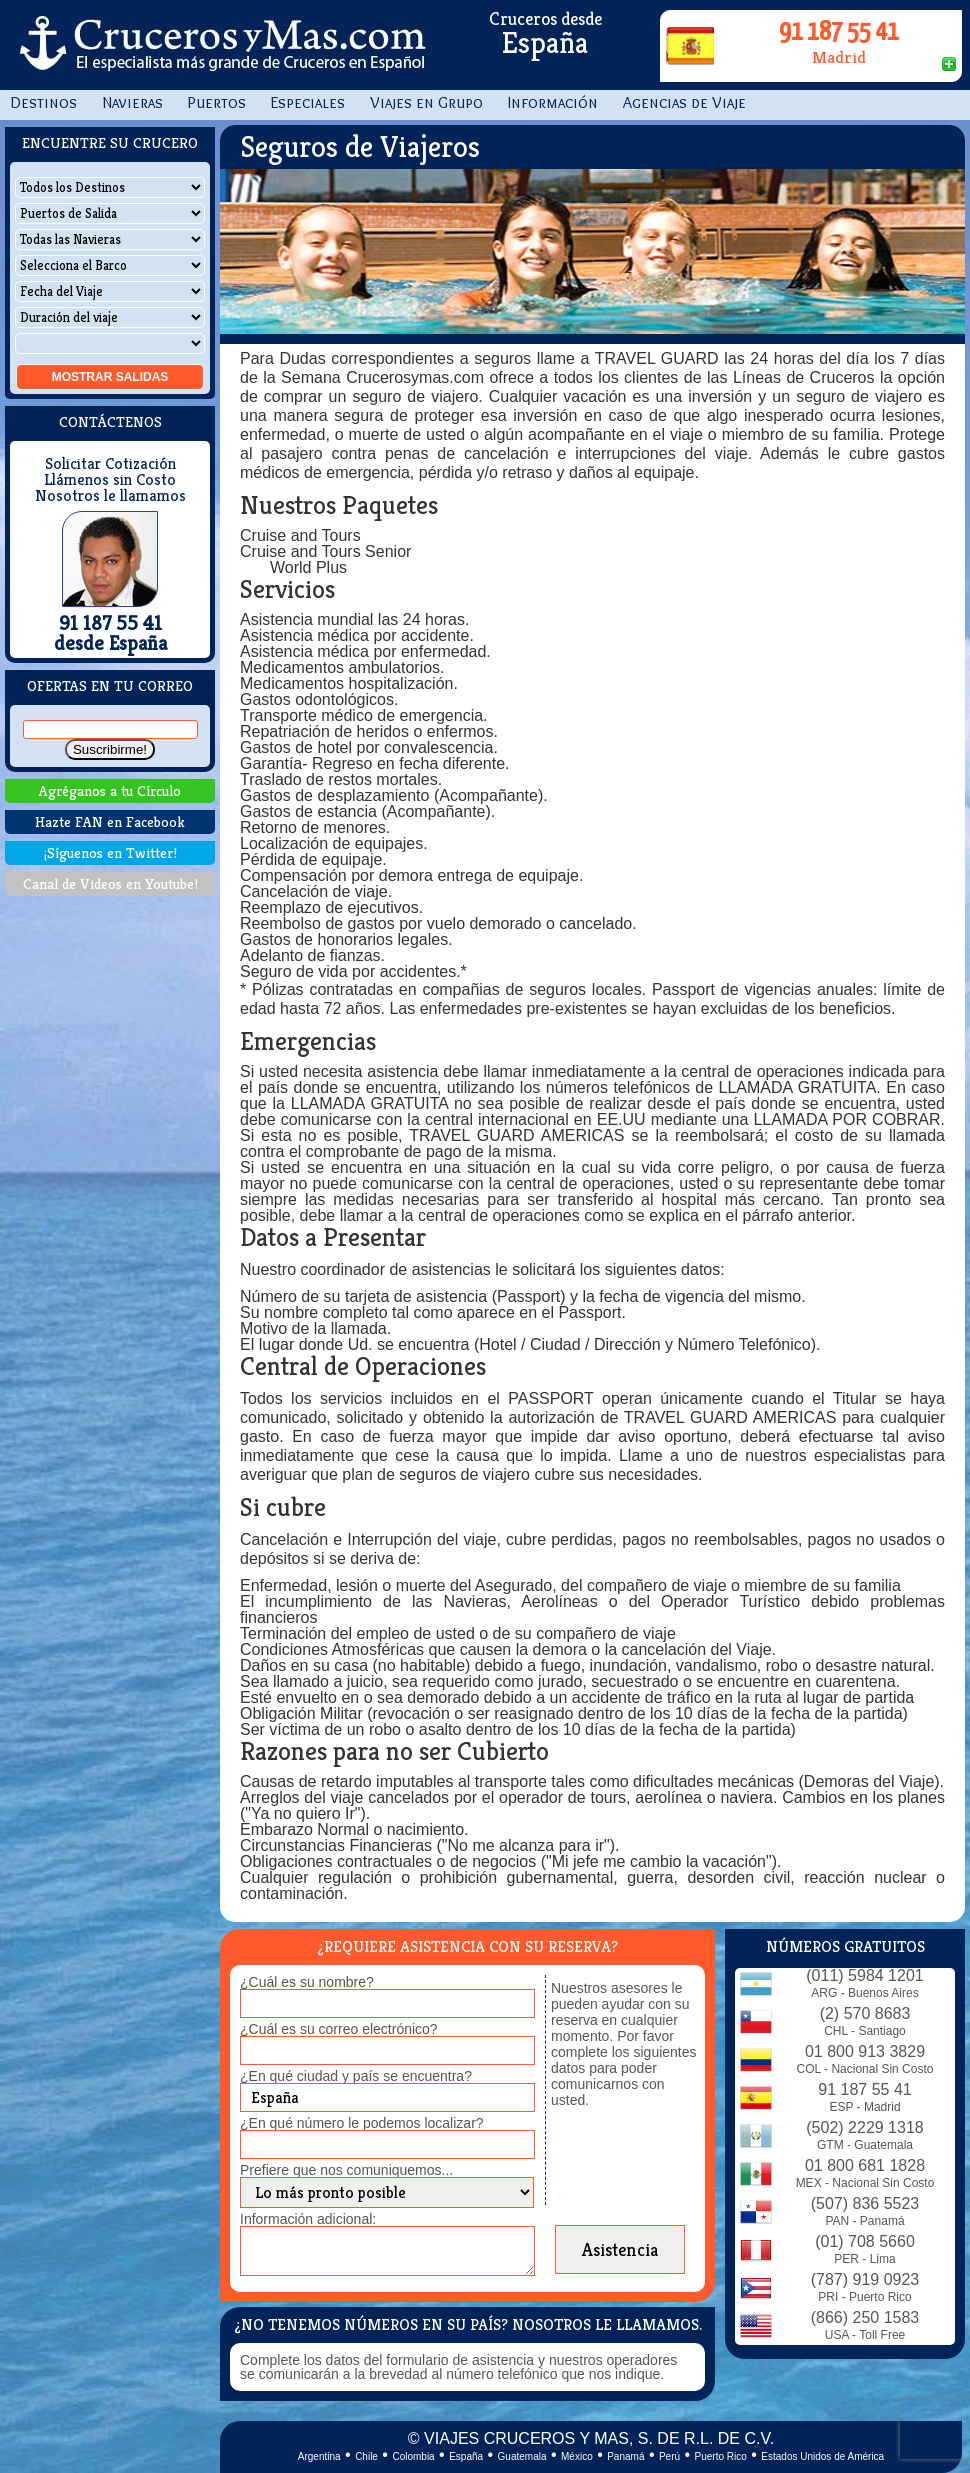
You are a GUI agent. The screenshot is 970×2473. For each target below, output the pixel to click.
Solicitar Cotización (110, 464)
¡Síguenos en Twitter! (110, 852)
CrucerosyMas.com (220, 45)
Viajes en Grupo (426, 102)
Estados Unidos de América (822, 2456)
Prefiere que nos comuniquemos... (346, 2170)
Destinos (43, 102)
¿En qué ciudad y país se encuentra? (356, 2076)
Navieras (132, 102)
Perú (669, 2456)
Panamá (625, 2456)
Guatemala (522, 2456)
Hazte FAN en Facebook (110, 821)
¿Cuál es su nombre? (307, 1982)
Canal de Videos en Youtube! (110, 883)
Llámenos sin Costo (110, 480)
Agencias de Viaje (684, 102)
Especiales (308, 102)
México (577, 2456)
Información (553, 102)
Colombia (413, 2456)
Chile (366, 2456)
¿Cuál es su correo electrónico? (339, 2029)
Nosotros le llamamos (110, 496)
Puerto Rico (721, 2456)
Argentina (319, 2456)
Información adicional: (308, 2219)
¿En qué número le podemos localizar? (362, 2123)
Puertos (217, 102)
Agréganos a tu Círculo (110, 790)
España (466, 2456)
